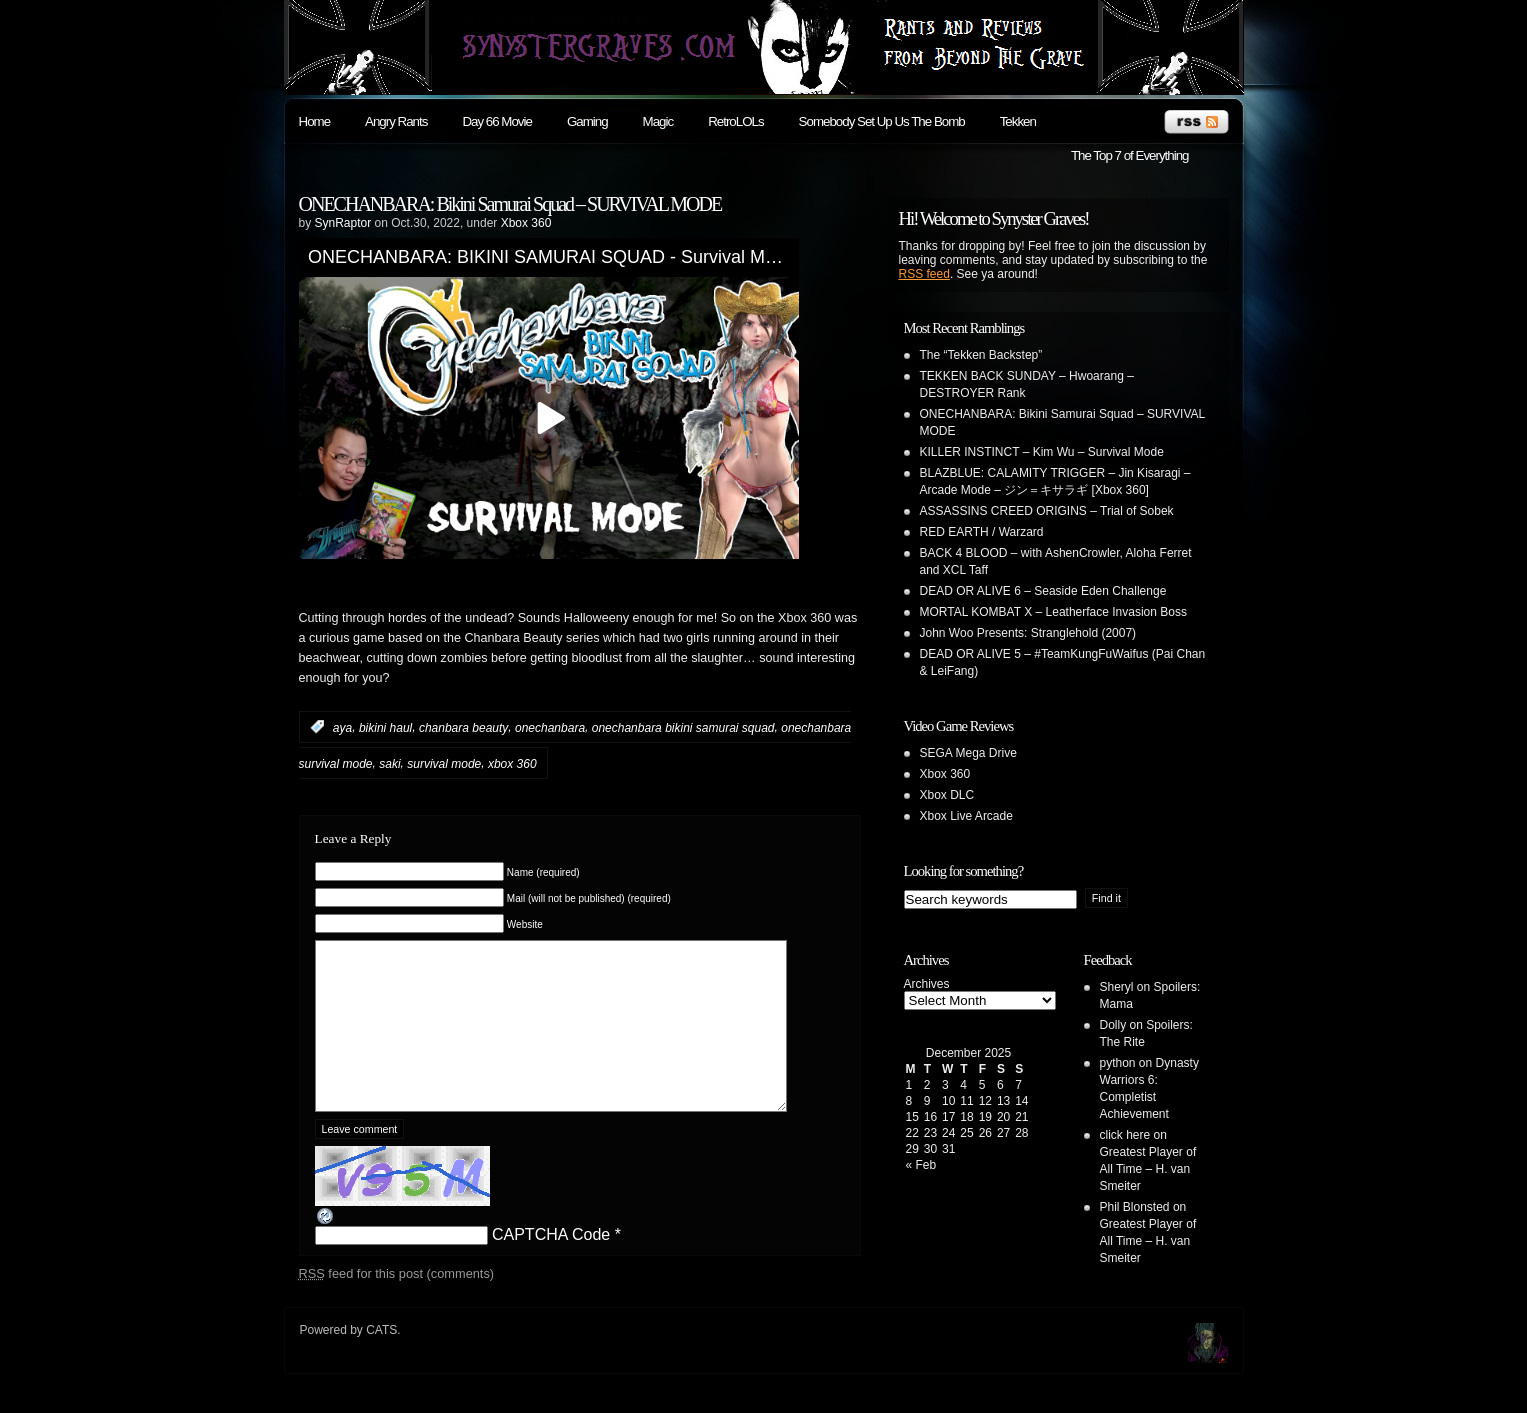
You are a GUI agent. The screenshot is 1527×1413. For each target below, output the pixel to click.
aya (342, 727)
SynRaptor (343, 223)
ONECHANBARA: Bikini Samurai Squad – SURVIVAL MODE (510, 204)
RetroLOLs (735, 121)
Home (315, 121)
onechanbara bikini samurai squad (683, 727)
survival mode (444, 764)
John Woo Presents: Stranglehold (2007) (1028, 633)
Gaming (587, 121)
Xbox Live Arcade (966, 816)
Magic (658, 121)
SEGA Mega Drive (968, 753)
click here (1125, 1135)
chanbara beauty (463, 727)
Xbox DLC (947, 795)
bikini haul (385, 727)
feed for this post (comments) (397, 1303)
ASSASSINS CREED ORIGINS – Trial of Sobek (1047, 511)
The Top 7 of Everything (1130, 155)
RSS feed (924, 274)
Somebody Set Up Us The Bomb (882, 121)
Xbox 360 (526, 223)
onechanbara (550, 727)
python (1118, 1063)
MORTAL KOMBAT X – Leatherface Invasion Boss (1053, 612)
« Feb (921, 1165)
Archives (927, 984)
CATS (381, 1354)
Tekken (1018, 121)
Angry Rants (396, 121)
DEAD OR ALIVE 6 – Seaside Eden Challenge (1043, 591)
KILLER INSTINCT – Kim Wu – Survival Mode (1042, 452)
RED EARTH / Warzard (982, 532)
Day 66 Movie (497, 121)
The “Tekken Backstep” (981, 355)
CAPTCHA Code (551, 1264)
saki (389, 764)
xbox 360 (512, 764)
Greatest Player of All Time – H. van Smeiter (1148, 1169)
